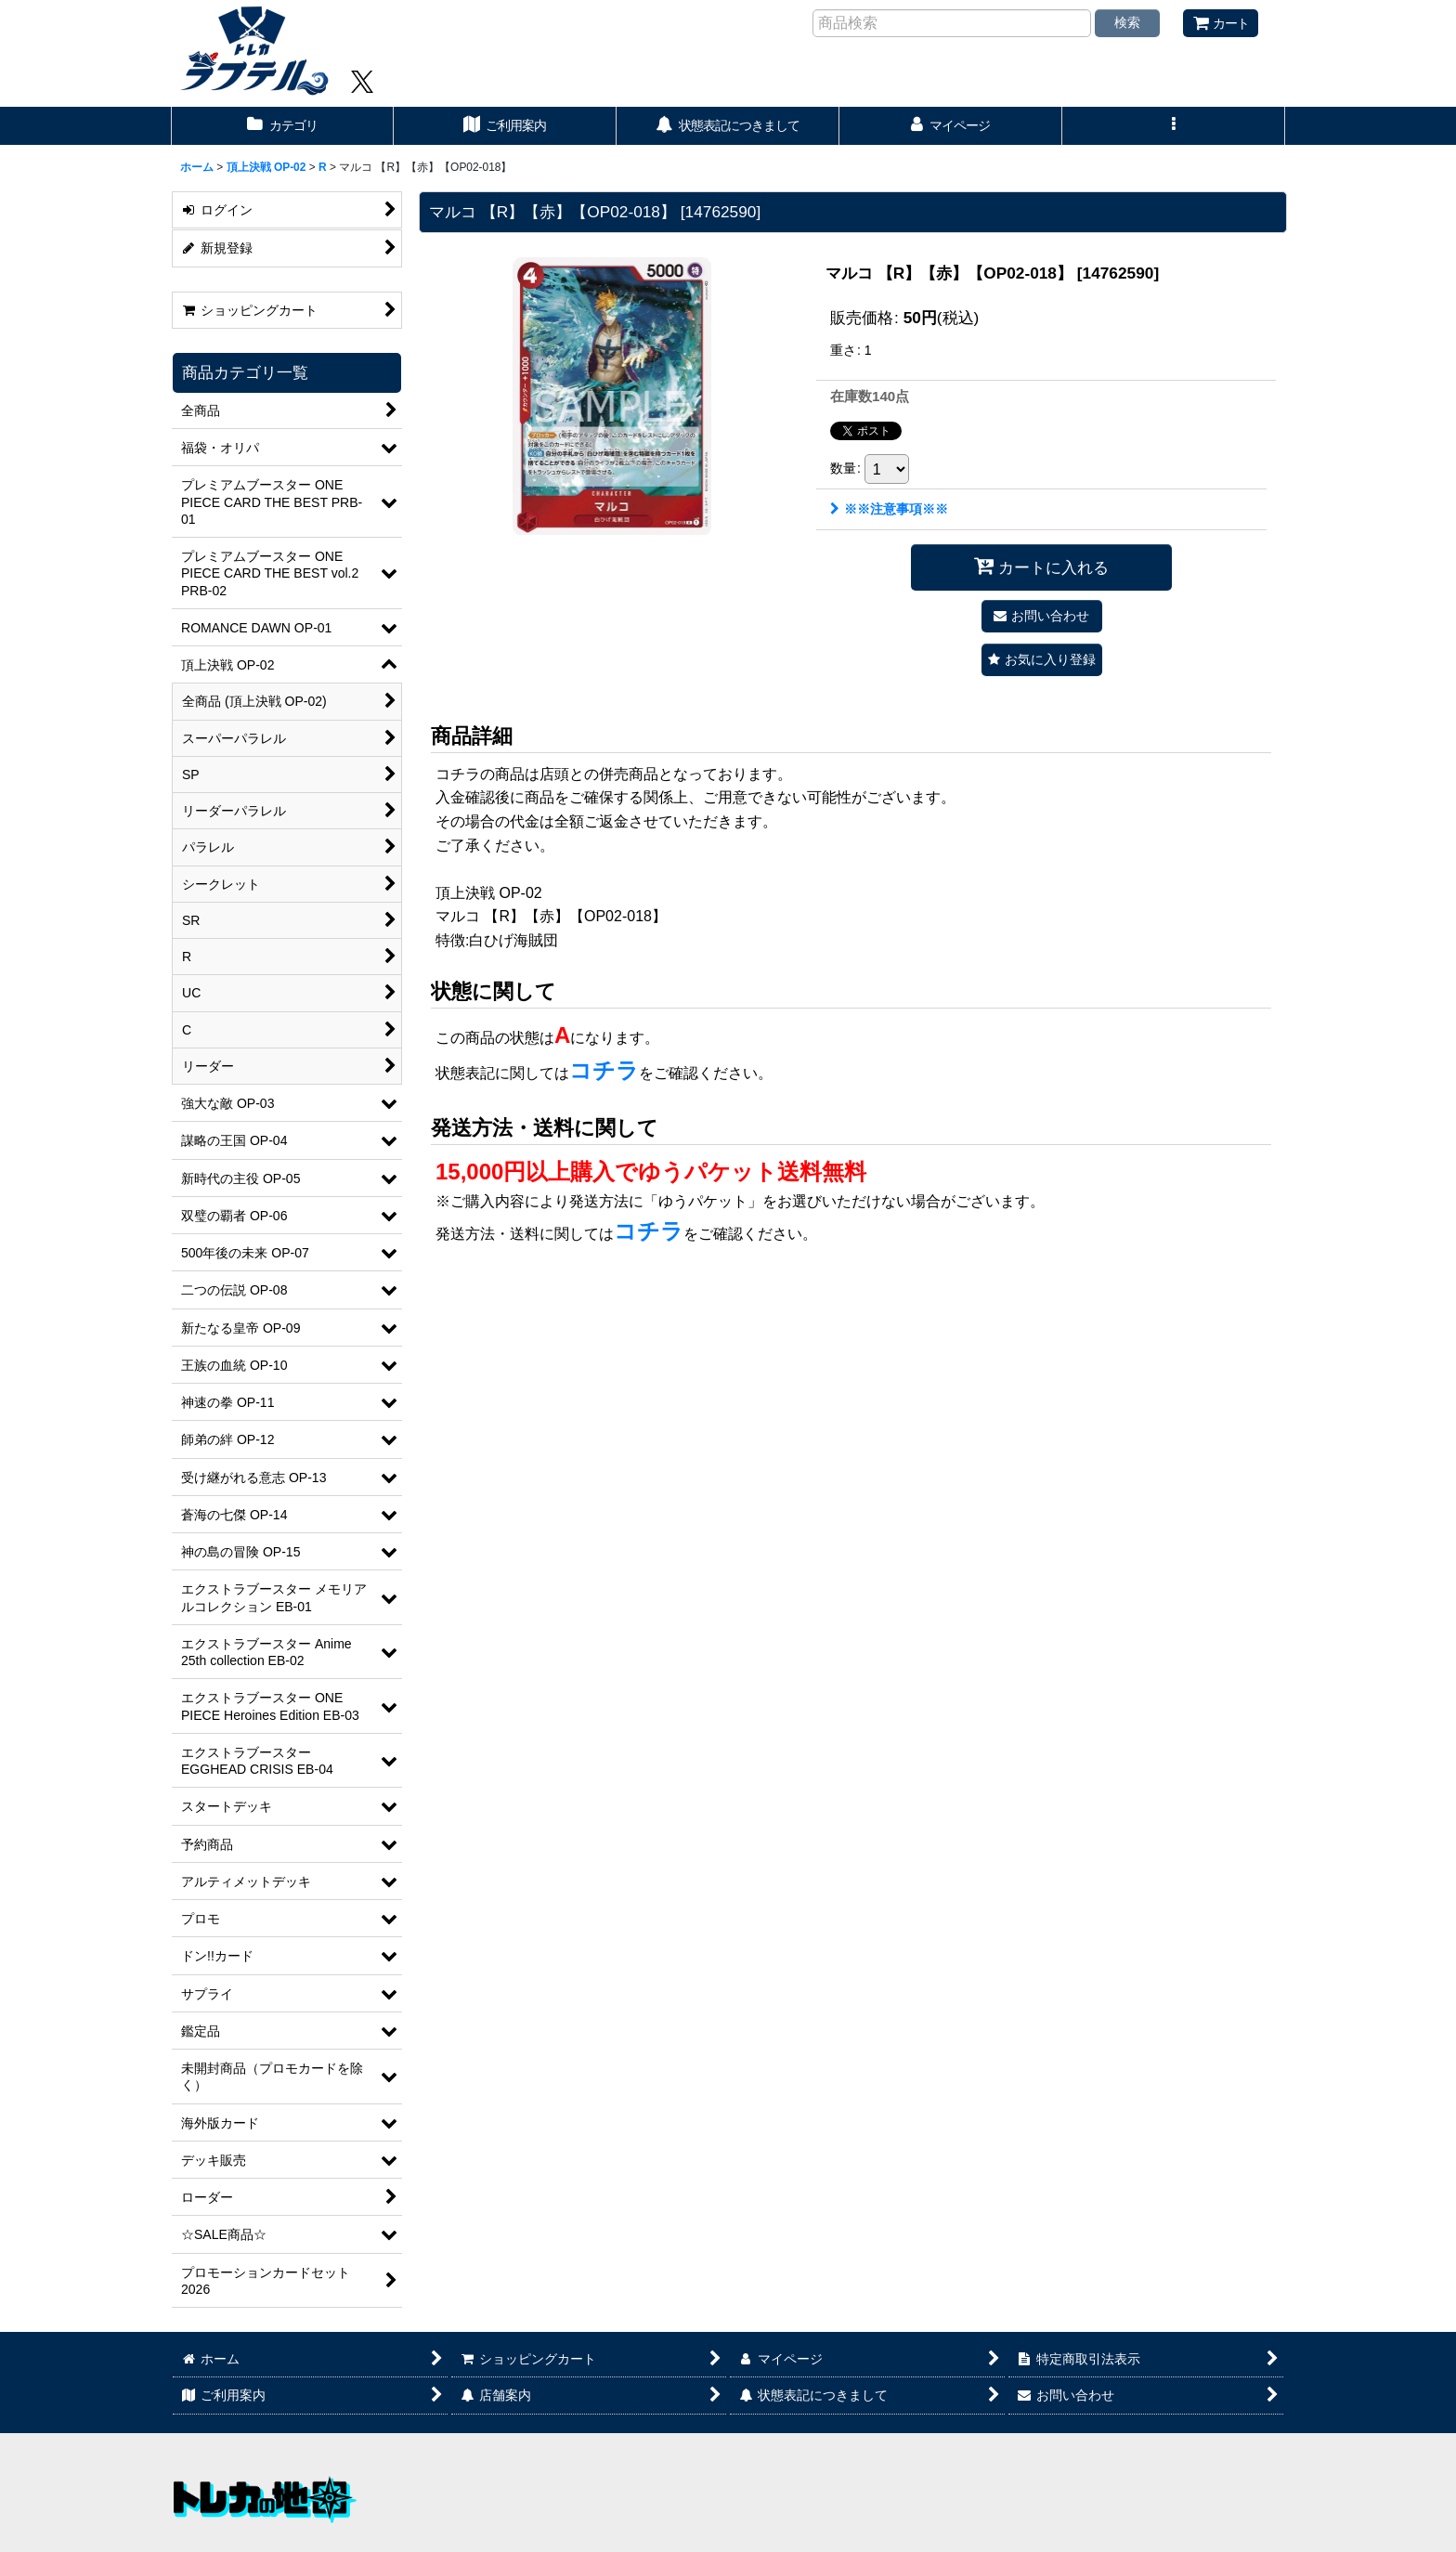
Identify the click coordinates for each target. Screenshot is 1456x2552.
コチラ (604, 1070)
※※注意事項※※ (889, 508)
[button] (1173, 126)
